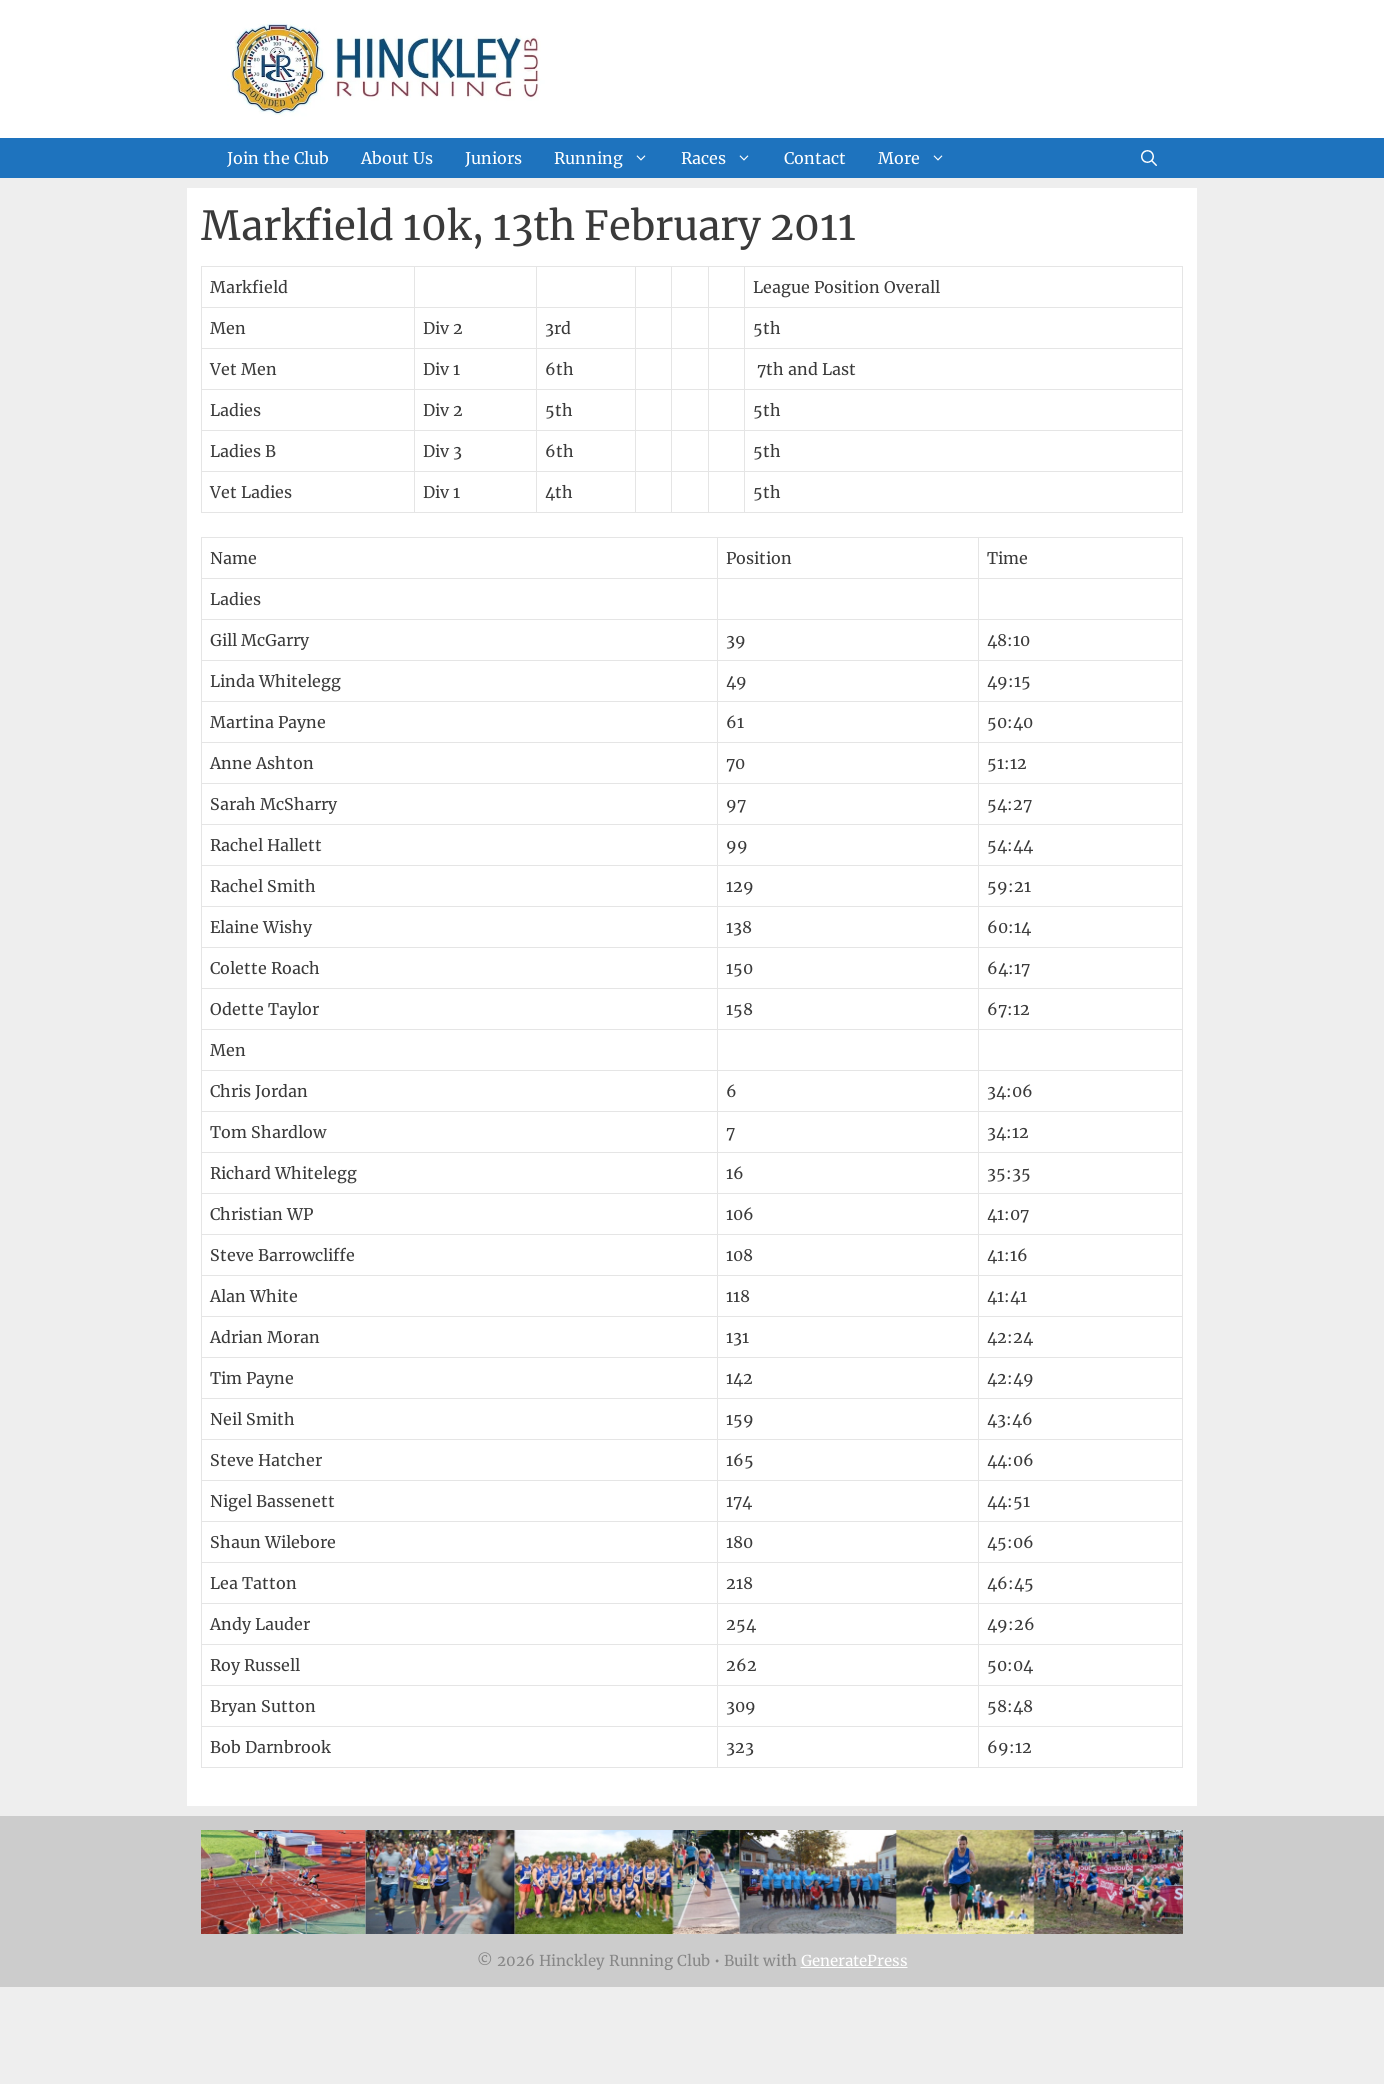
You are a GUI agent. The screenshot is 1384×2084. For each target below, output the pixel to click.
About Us (397, 158)
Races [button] (724, 158)
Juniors (493, 158)
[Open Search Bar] (1149, 158)
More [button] (920, 158)
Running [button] (609, 158)
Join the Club (278, 158)
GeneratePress (854, 1960)
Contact (815, 158)
